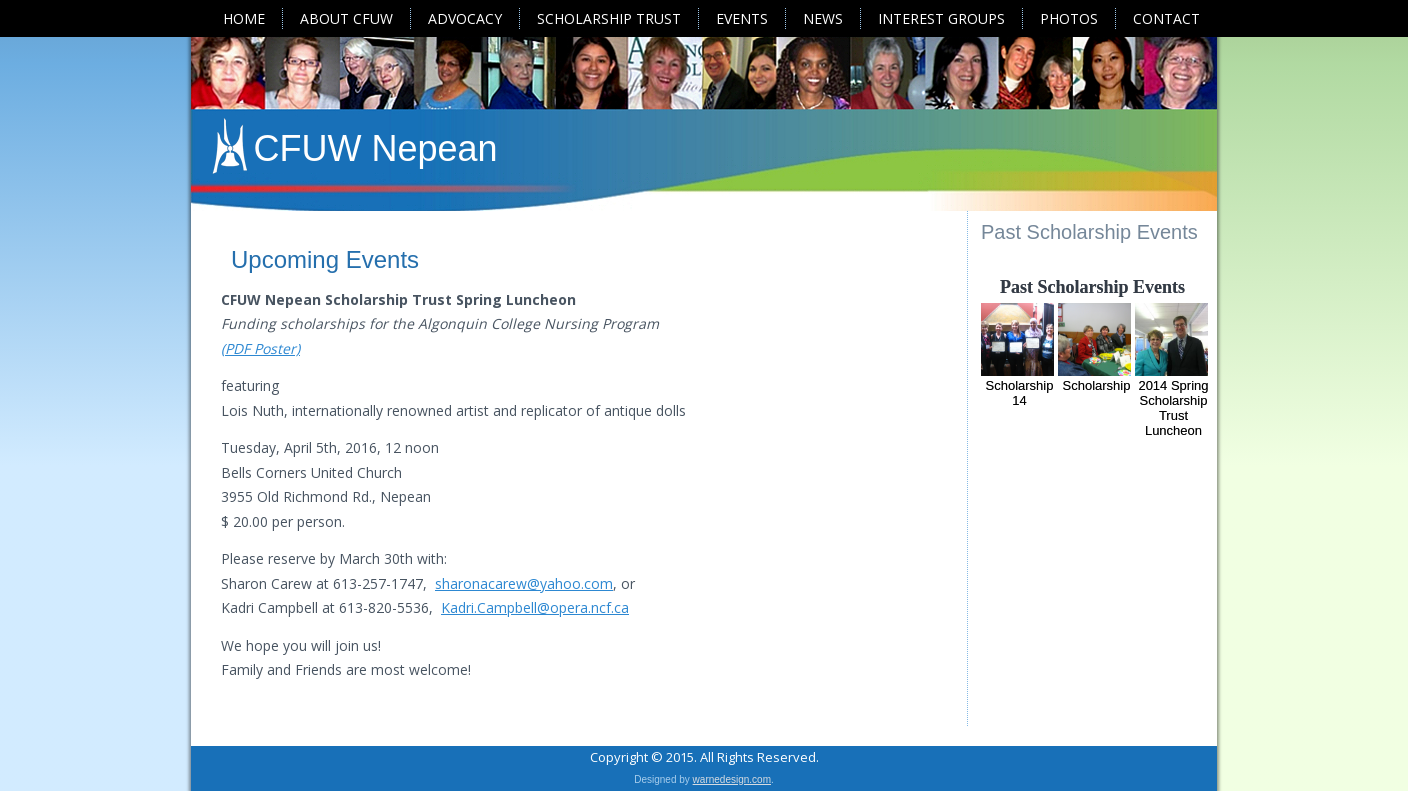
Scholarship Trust (609, 18)
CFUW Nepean (376, 148)
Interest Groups (941, 18)
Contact (1166, 18)
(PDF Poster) (260, 348)
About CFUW (346, 18)
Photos (1069, 18)
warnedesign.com (732, 779)
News (823, 18)
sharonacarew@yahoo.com (524, 583)
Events (742, 18)
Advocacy (465, 18)
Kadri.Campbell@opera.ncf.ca (535, 607)
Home (244, 18)
